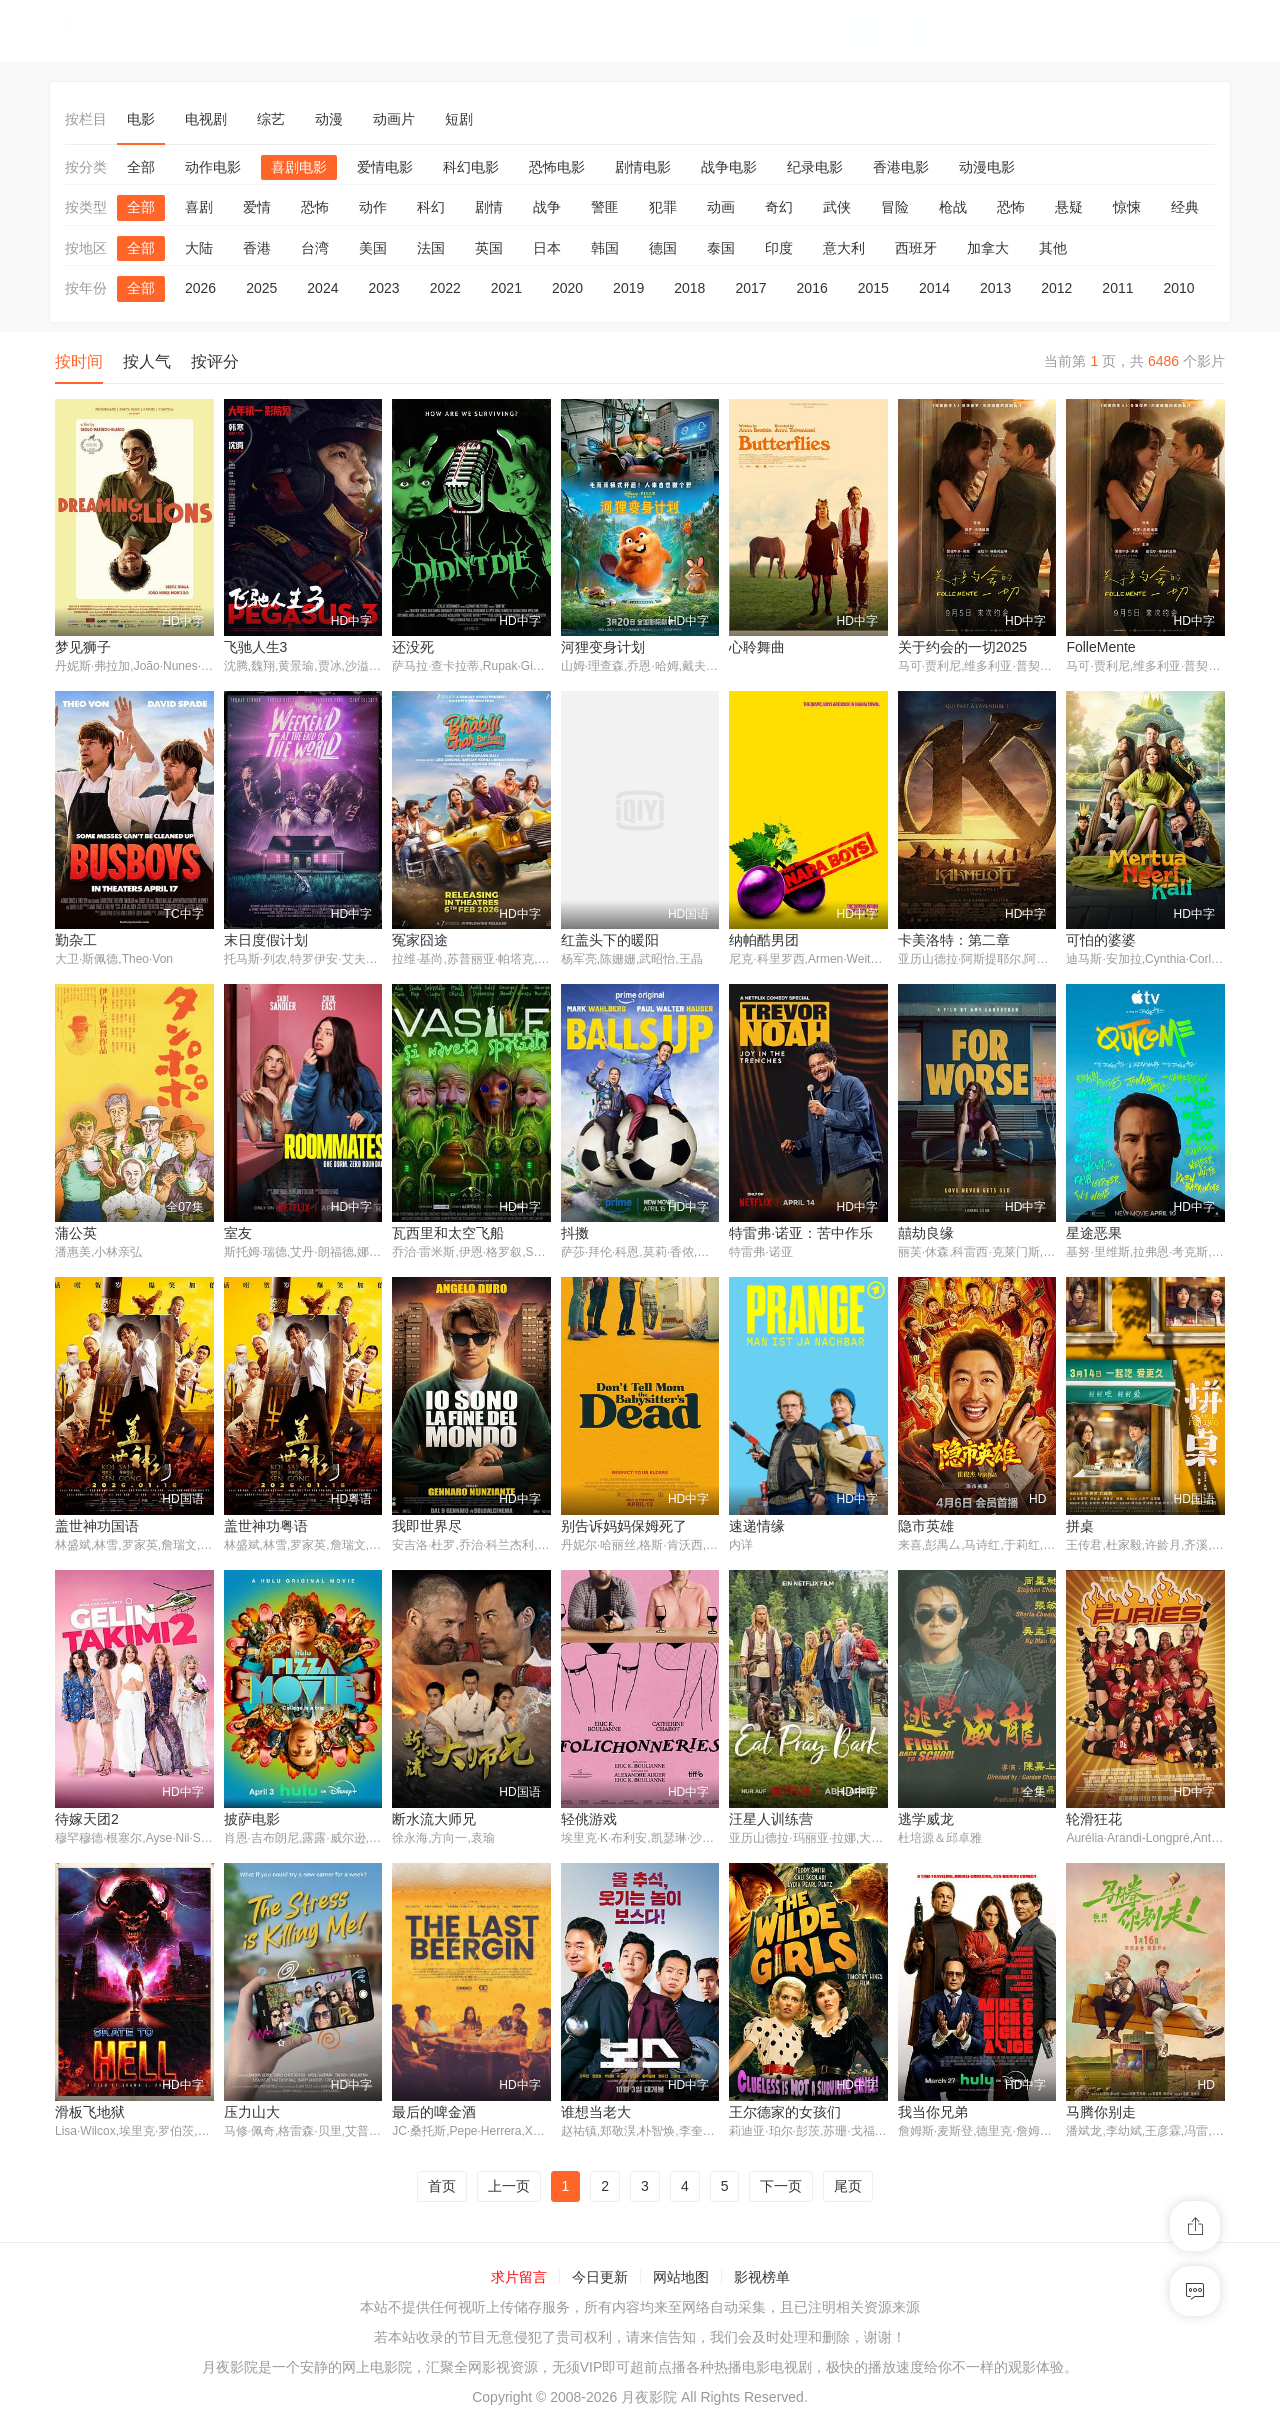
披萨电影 (252, 1821)
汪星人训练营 (771, 1821)
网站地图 (681, 2281)
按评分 (215, 361)
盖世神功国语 (97, 1528)
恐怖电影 (557, 167)
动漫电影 (987, 167)
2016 (812, 288)
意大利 (844, 248)
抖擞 (575, 1234)
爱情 (257, 207)
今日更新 (600, 2281)
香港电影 (901, 167)
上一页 (509, 2189)
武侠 (837, 207)
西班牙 (916, 248)
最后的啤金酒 (434, 2115)
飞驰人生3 (256, 647)
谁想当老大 (596, 2115)
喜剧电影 (299, 167)
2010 (1179, 288)
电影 (141, 119)
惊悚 (1127, 207)
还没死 (413, 647)
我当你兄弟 (933, 2115)
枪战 (953, 207)
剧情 (489, 207)
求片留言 (519, 2281)
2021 (506, 288)
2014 (934, 288)
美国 (373, 248)
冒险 (895, 207)
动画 (721, 207)
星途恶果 (1094, 1234)
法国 (431, 248)
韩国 (605, 248)
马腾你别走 (1101, 2115)
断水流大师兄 (434, 1821)
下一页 (781, 2189)
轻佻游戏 (589, 1821)
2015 (873, 288)
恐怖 (315, 207)
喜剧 (199, 207)
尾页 (848, 2189)
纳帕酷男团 (764, 941)
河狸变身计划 (603, 647)
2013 (995, 288)
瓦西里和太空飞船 (448, 1234)
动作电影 (213, 167)
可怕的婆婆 (1101, 941)
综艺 (271, 119)
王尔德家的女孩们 (785, 2115)
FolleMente (1100, 647)
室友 (238, 1234)
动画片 (394, 119)
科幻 (431, 207)
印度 (779, 248)
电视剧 (206, 119)
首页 (442, 2189)
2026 (200, 288)
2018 (689, 288)
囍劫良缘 (926, 1234)
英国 (489, 248)
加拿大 (988, 248)
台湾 (315, 248)
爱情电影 (385, 167)
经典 (1185, 207)
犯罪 (663, 207)
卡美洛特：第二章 (954, 941)
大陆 (199, 248)
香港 (257, 248)
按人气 (147, 361)
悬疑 (1069, 207)
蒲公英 (76, 1234)
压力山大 (252, 2115)
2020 (567, 288)
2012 (1056, 288)
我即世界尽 (427, 1528)
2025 (261, 288)
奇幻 (779, 207)
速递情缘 (757, 1528)
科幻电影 (471, 167)
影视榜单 (762, 2281)
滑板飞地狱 (90, 2115)
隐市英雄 (926, 1528)
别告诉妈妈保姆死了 (624, 1528)
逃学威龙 (926, 1821)
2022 (445, 288)
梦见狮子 (83, 647)
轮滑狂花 (1094, 1821)
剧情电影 (643, 167)
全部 (141, 167)
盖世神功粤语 (266, 1528)
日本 (547, 248)
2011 (1117, 288)
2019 (628, 288)
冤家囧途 (420, 941)
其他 (1053, 248)
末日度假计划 (266, 941)
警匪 (605, 207)
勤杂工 (76, 941)
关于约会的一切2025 (962, 647)
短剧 (459, 119)
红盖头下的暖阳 (610, 941)
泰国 (721, 248)
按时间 (79, 361)
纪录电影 (815, 167)
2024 (322, 288)
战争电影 (729, 167)
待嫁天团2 (87, 1821)
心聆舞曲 (757, 647)
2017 (750, 288)
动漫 (329, 119)
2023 (383, 288)
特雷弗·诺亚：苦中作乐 (801, 1234)
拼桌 (1080, 1528)
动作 (373, 207)
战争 (547, 207)
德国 (663, 248)
